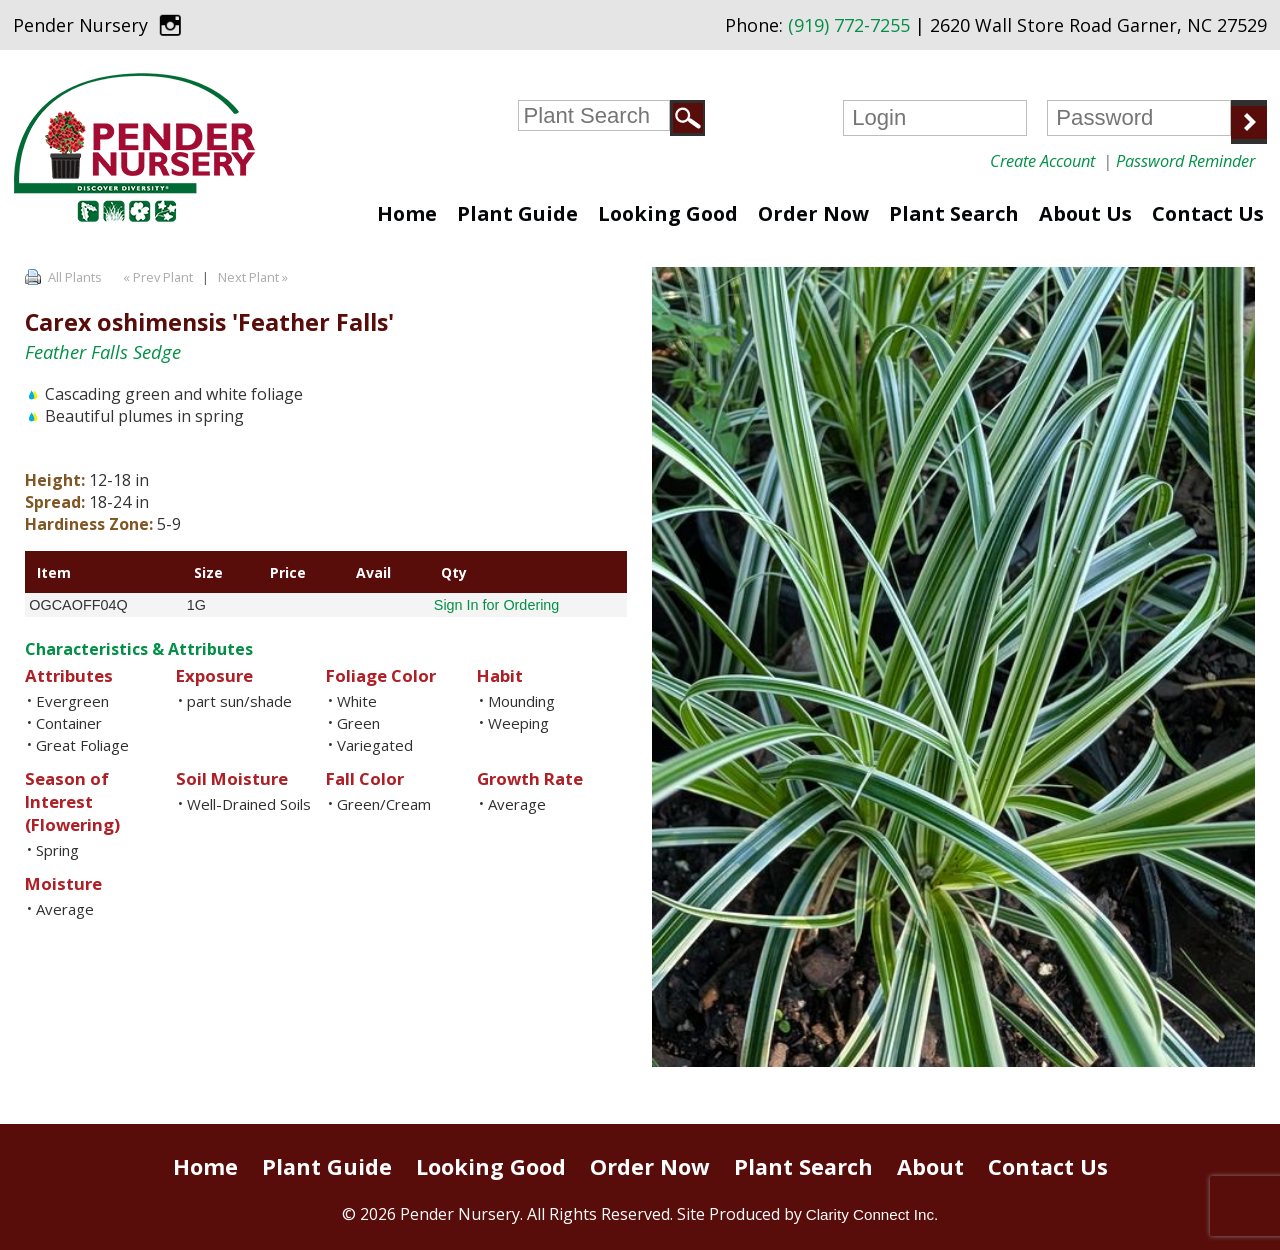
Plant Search (954, 213)
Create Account (1042, 160)
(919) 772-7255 (849, 25)
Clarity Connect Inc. (872, 1214)
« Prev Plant (156, 277)
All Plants (75, 277)
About (930, 1166)
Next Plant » (254, 277)
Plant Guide (517, 213)
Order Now (813, 213)
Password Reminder (1185, 160)
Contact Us (1208, 213)
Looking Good (668, 213)
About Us (1085, 213)
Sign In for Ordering (497, 605)
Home (407, 213)
